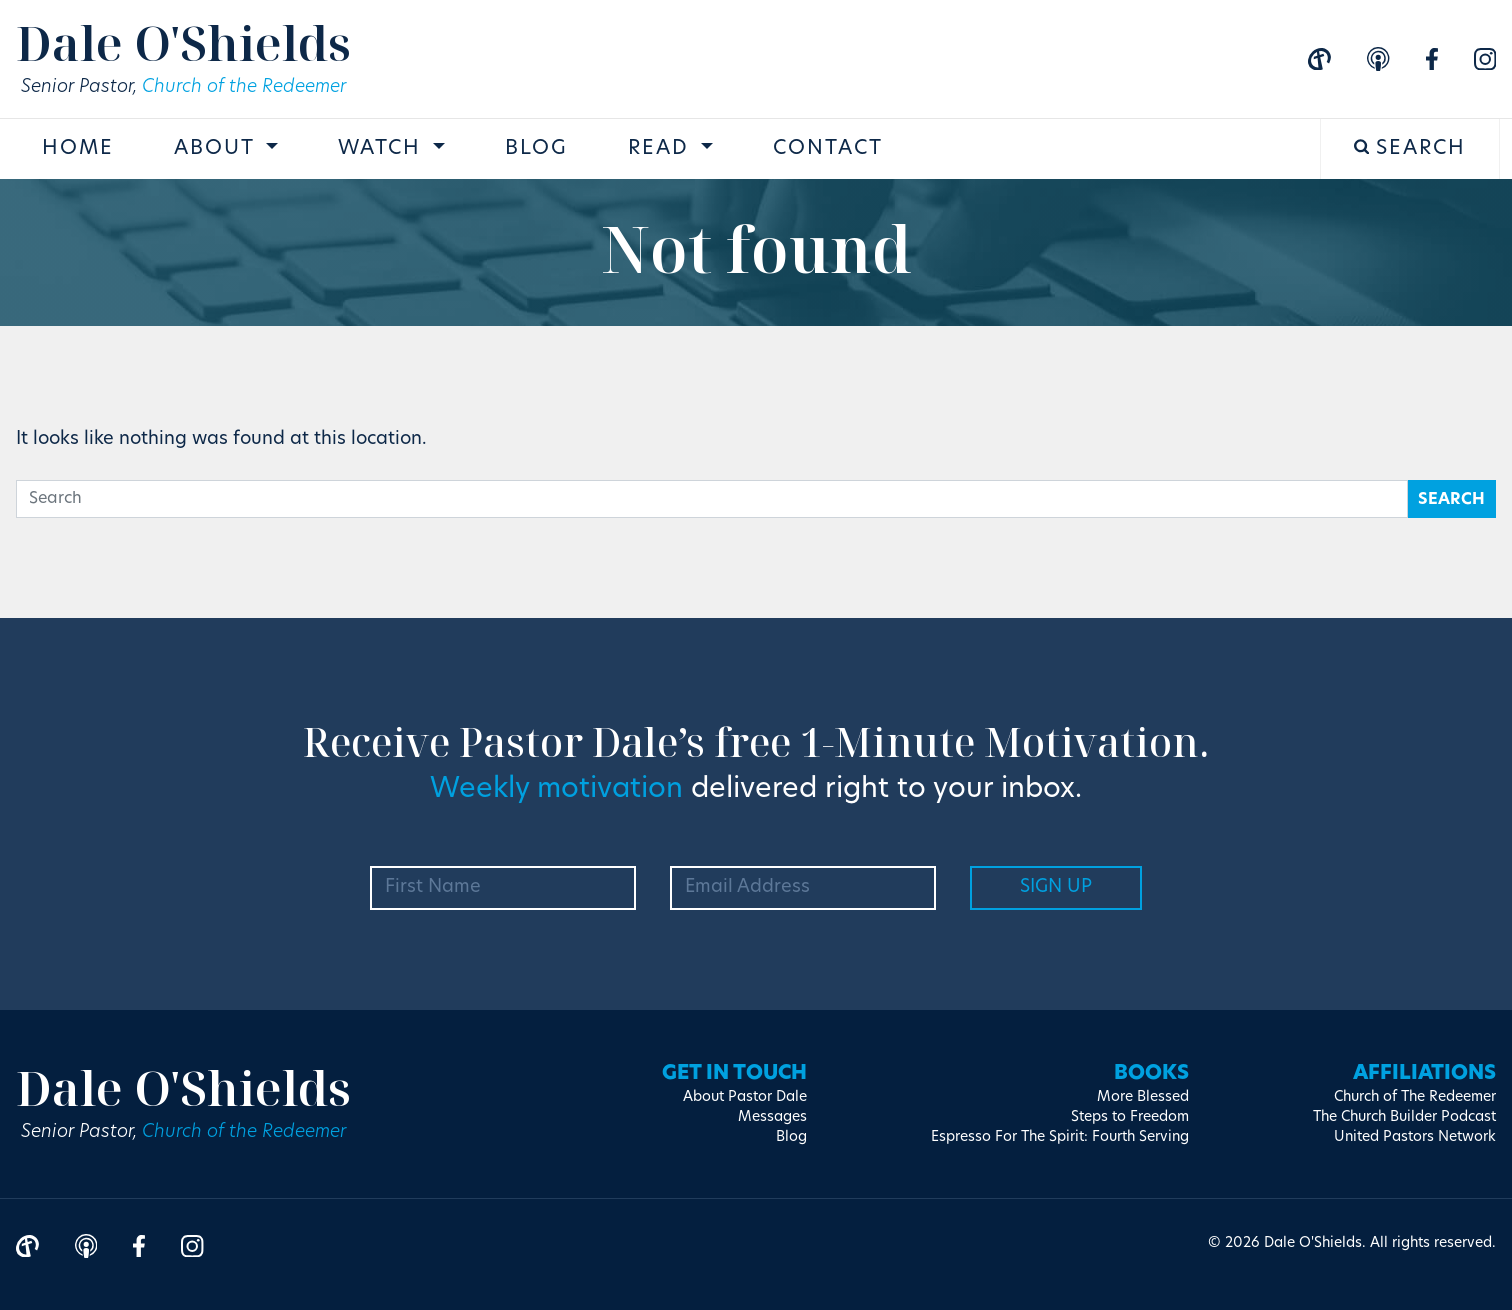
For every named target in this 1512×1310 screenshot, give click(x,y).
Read (662, 149)
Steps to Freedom (1130, 1117)
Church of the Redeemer (244, 87)
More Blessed (1143, 1097)
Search (1410, 148)
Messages (772, 1117)
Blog (536, 149)
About (217, 149)
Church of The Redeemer (1415, 1097)
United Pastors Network (1415, 1137)
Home (78, 149)
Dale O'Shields (183, 42)
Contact (828, 149)
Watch (383, 149)
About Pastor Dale (745, 1097)
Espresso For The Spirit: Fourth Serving (1060, 1137)
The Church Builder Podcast (1404, 1117)
